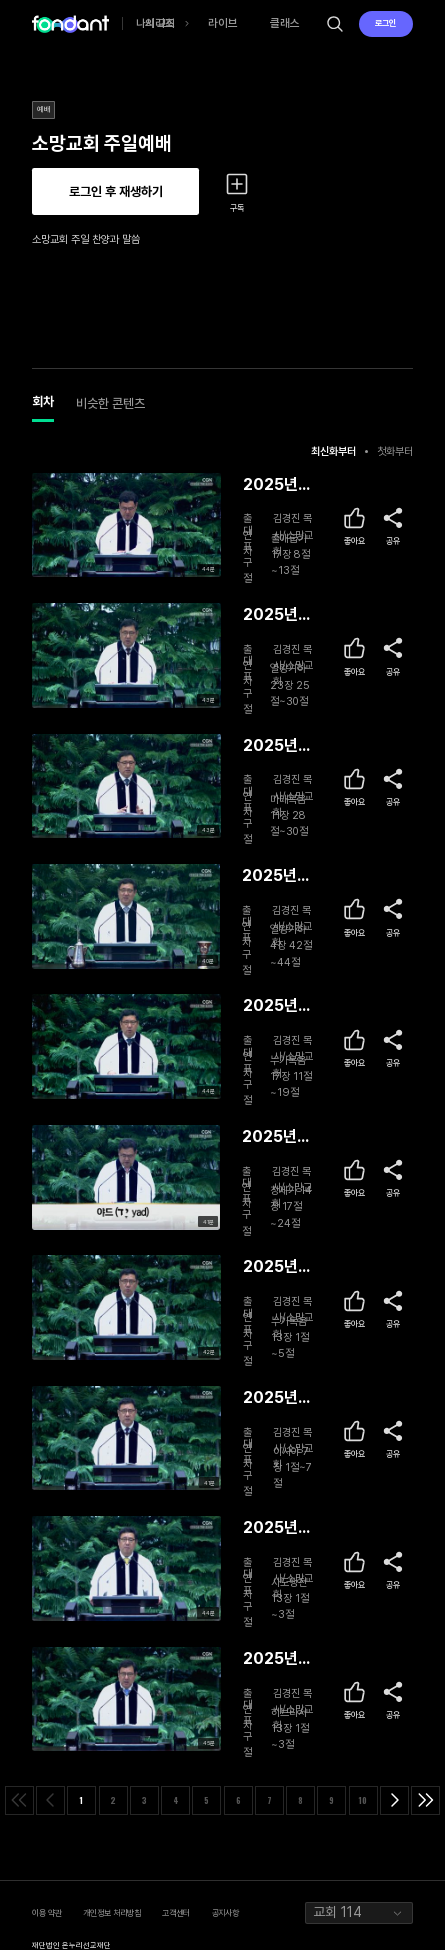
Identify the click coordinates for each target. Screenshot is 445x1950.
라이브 (223, 23)
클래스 (285, 23)
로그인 (385, 23)
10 (363, 1800)
